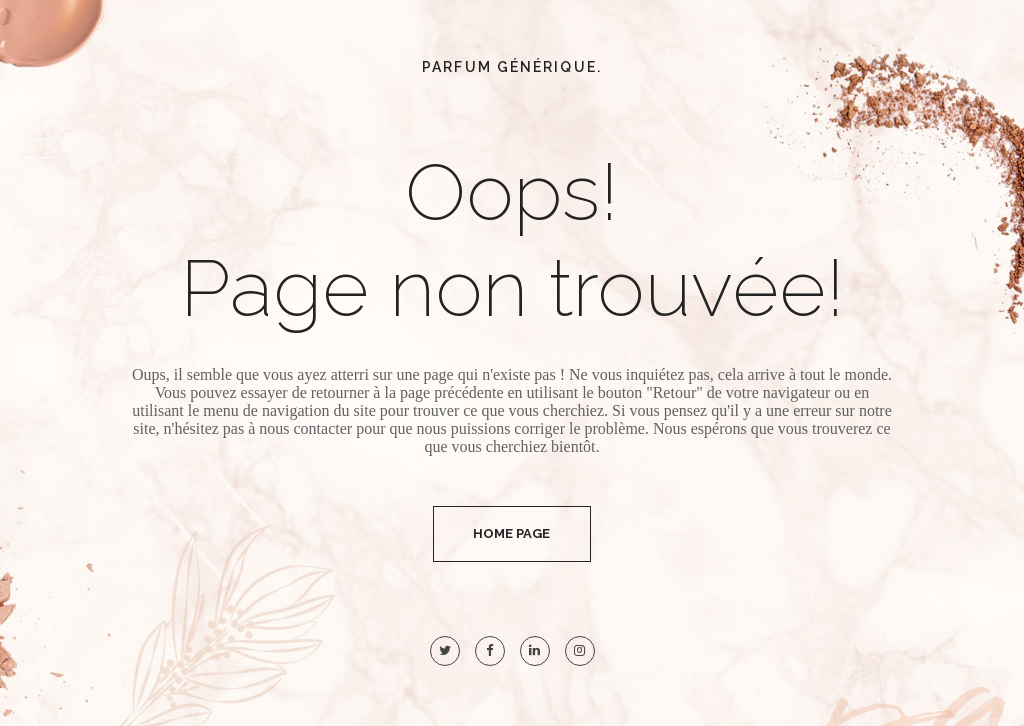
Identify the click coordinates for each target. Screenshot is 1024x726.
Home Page (512, 533)
